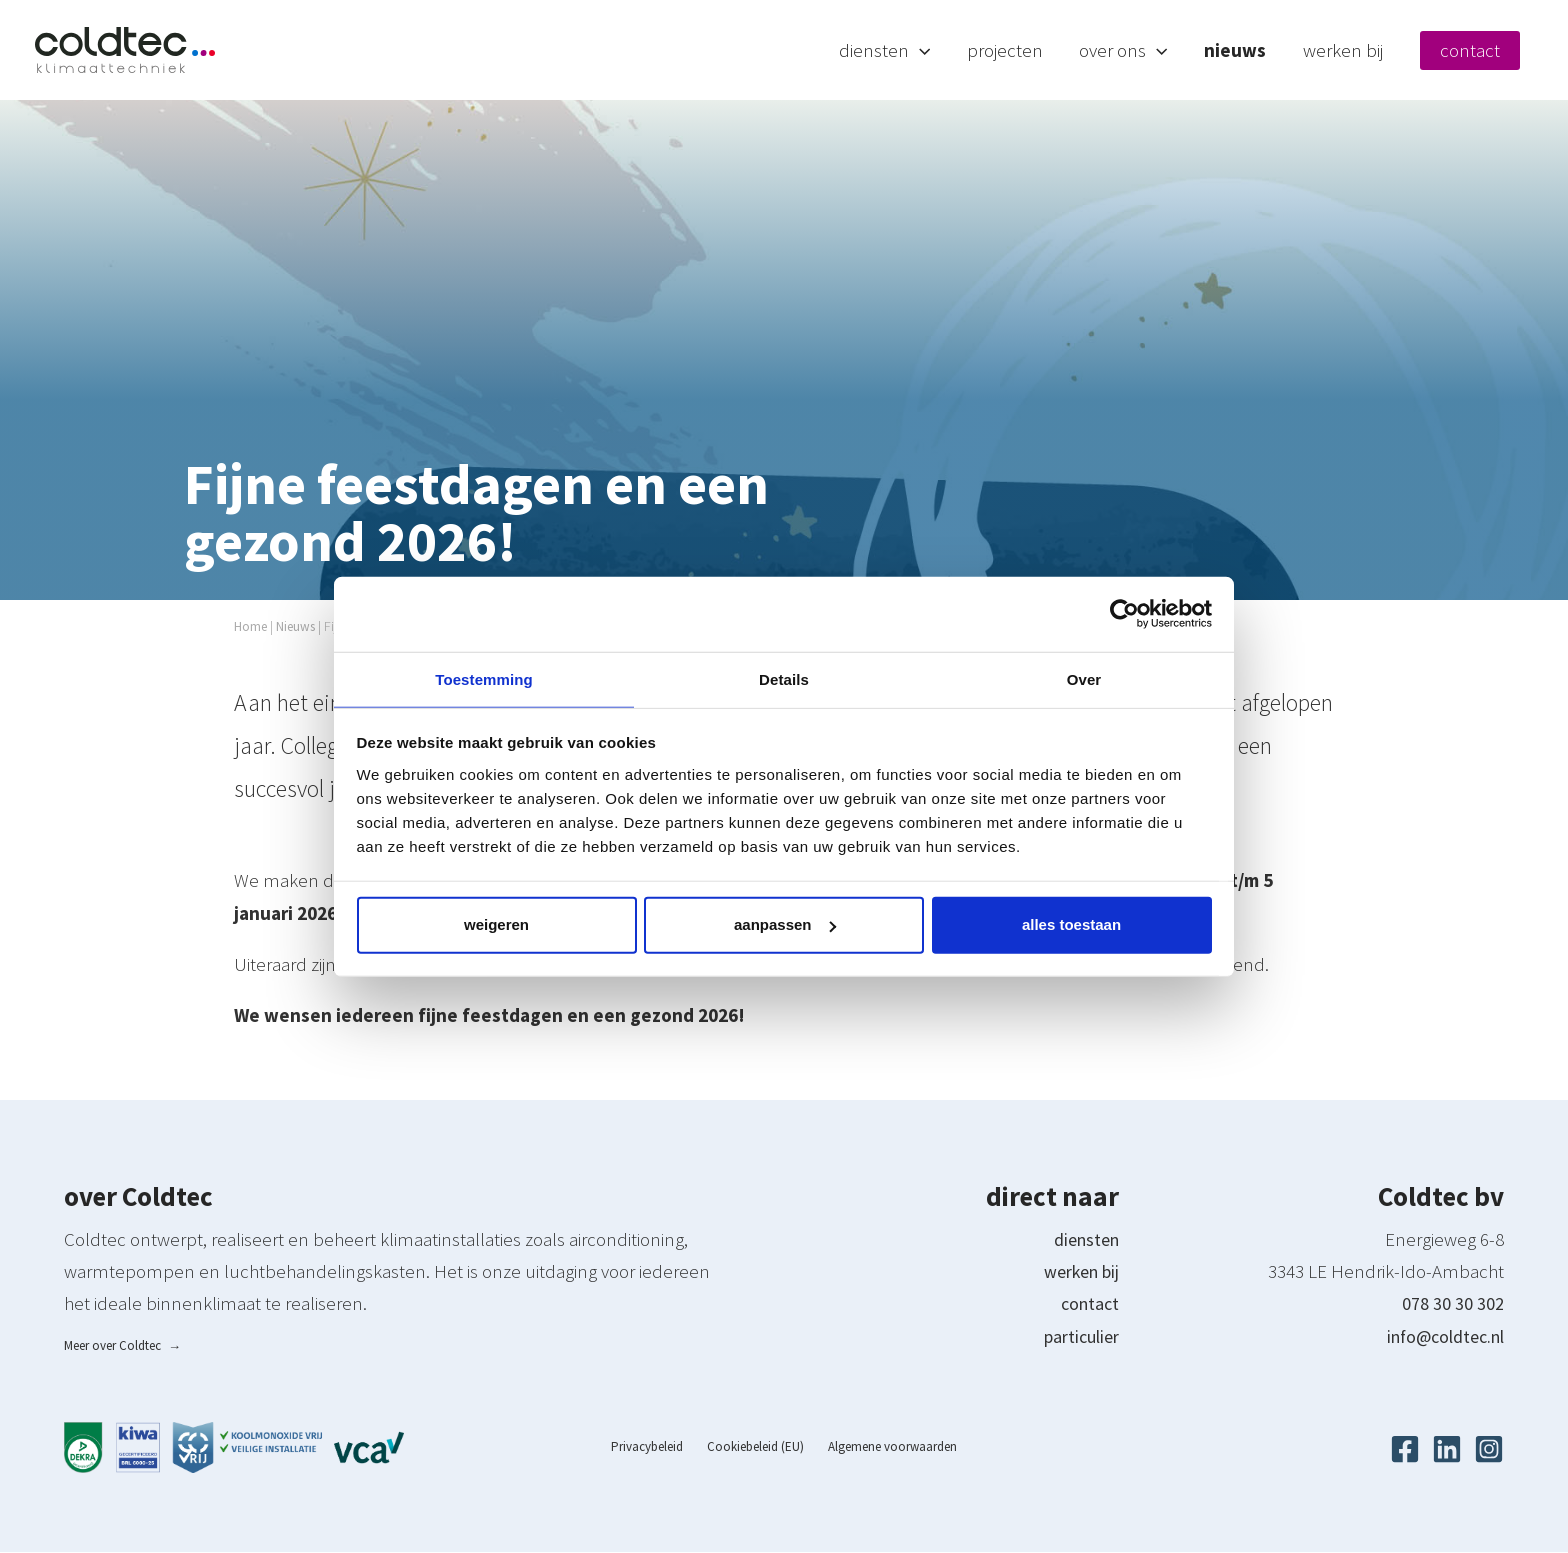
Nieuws (301, 626)
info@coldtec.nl (1439, 1336)
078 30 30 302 (1453, 1303)
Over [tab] (1084, 677)
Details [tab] (784, 677)
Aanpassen (785, 925)
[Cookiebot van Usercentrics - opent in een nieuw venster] (1124, 613)
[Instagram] (1489, 1450)
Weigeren (496, 925)
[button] (965, 50)
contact (1088, 1303)
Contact (1483, 50)
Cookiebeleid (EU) (755, 1447)
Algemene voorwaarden (881, 1447)
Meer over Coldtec (122, 1345)
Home (252, 626)
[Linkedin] (1447, 1450)
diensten (1083, 1239)
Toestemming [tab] (484, 677)
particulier (1077, 1336)
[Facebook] (1405, 1450)
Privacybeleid (658, 1447)
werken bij (1076, 1271)
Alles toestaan (1071, 925)
